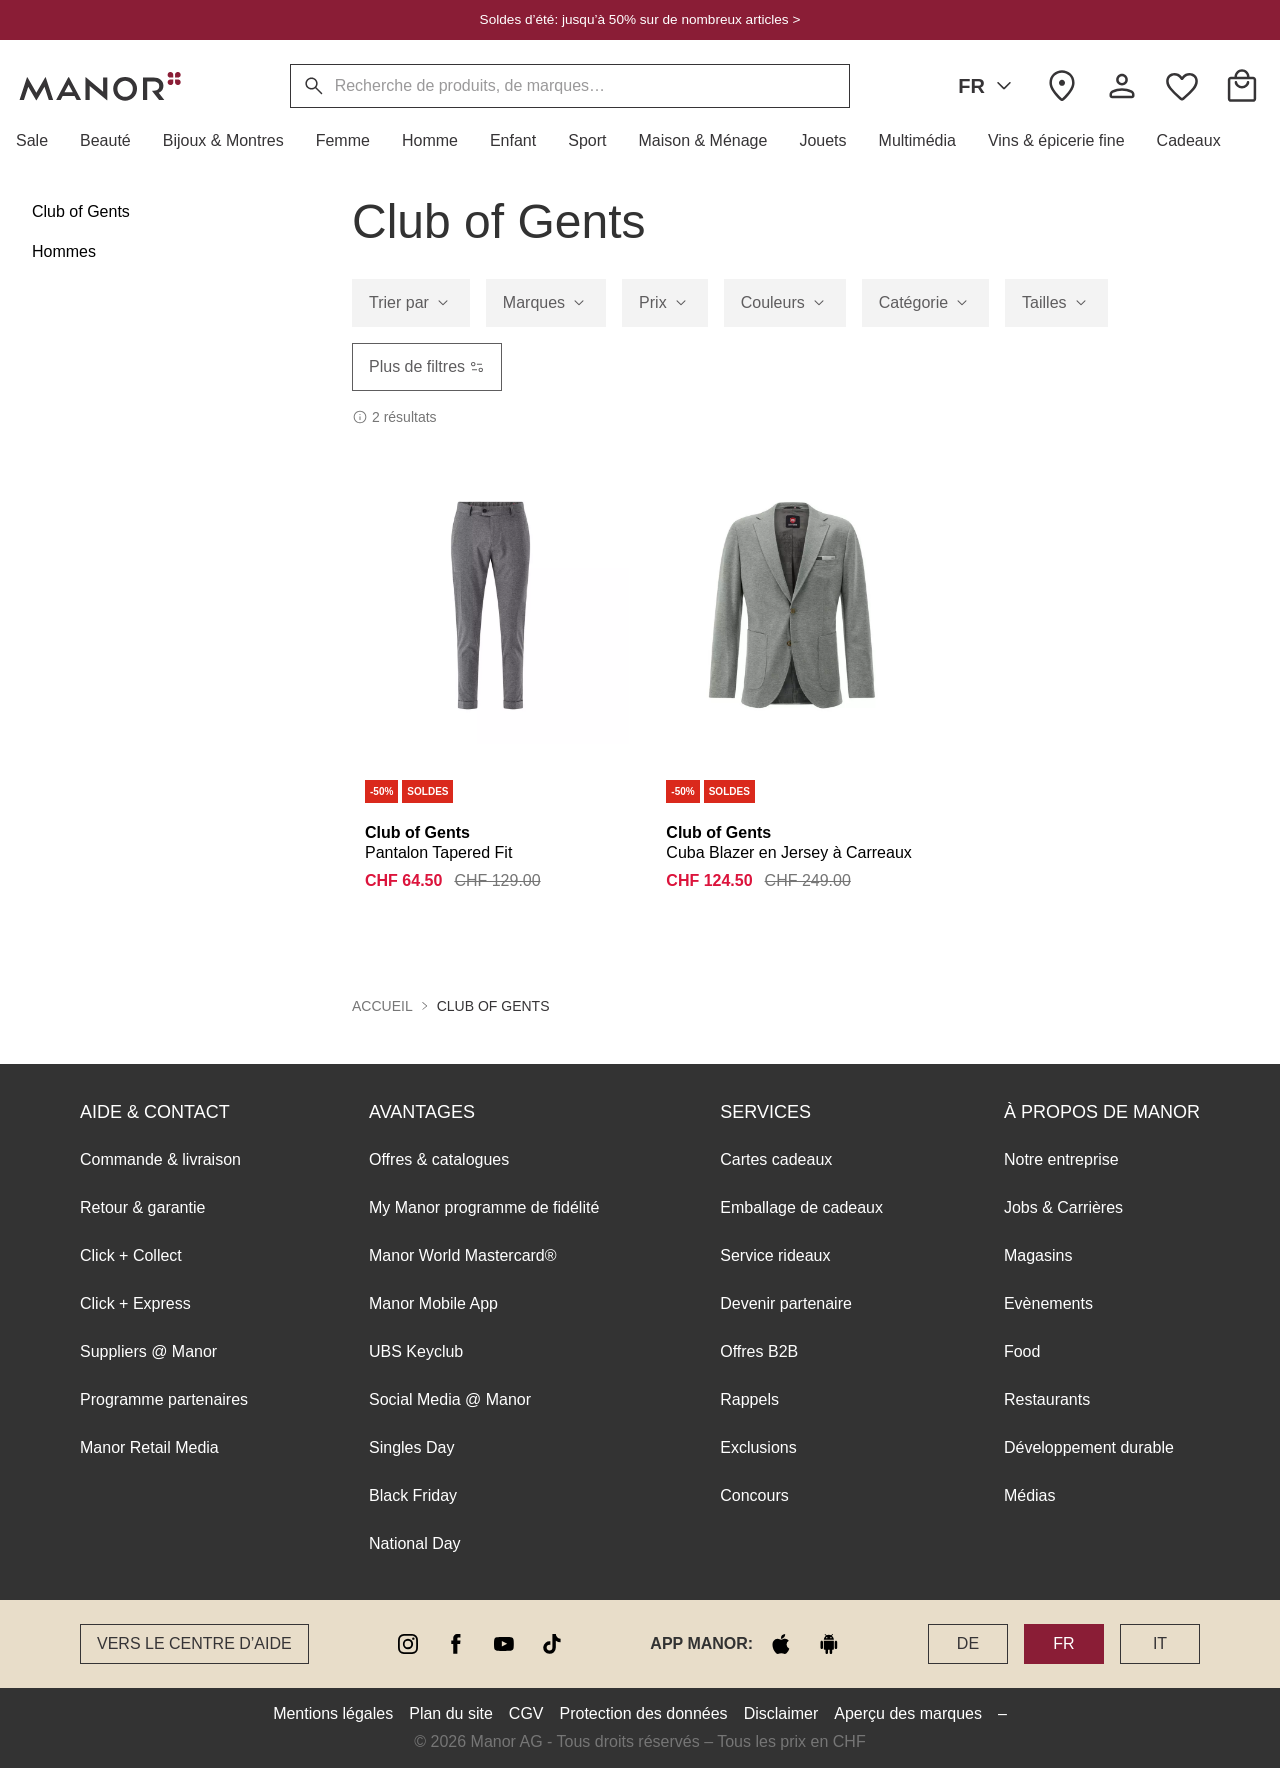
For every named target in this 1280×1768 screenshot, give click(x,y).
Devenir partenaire (786, 1303)
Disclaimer (781, 1713)
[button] (40, 141)
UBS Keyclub (416, 1351)
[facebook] (456, 1644)
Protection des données (644, 1713)
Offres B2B (759, 1351)
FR (988, 86)
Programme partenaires (164, 1399)
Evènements (1048, 1303)
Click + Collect (131, 1255)
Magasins (1038, 1255)
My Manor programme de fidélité (484, 1207)
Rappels (749, 1399)
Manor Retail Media (149, 1447)
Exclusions (758, 1447)
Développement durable (1089, 1447)
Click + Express (135, 1303)
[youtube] (504, 1644)
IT (1160, 1643)
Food (1022, 1351)
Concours (754, 1495)
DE (968, 1643)
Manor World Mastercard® (463, 1255)
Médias (1030, 1495)
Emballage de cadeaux (801, 1207)
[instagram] (408, 1644)
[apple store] (781, 1644)
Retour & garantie (142, 1207)
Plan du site (451, 1713)
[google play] (829, 1644)
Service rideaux (775, 1255)
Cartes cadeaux (776, 1159)
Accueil (382, 1006)
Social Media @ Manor (450, 1399)
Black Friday (413, 1495)
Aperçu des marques (908, 1713)
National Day (415, 1543)
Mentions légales (333, 1713)
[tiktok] (552, 1644)
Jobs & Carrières (1063, 1207)
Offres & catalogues (439, 1159)
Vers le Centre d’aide (194, 1643)
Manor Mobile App (433, 1303)
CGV (526, 1713)
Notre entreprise (1061, 1159)
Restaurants (1047, 1399)
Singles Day (411, 1447)
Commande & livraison (160, 1159)
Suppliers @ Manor (148, 1351)
